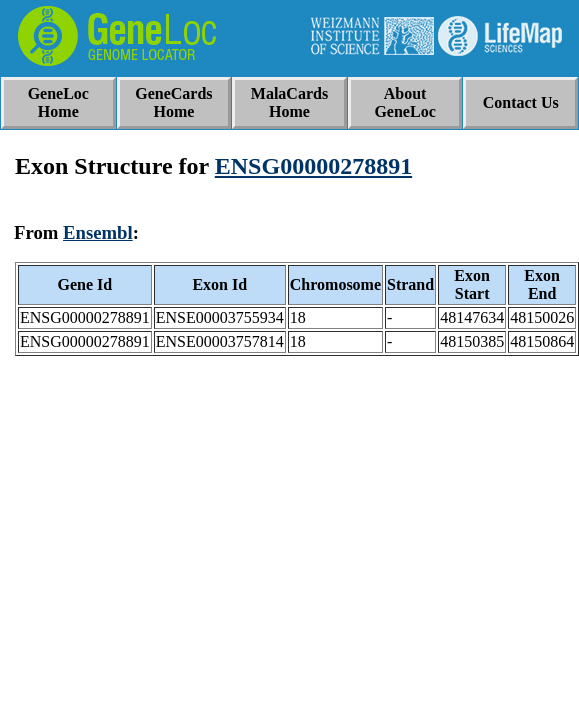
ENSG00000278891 (313, 166)
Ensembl (98, 232)
